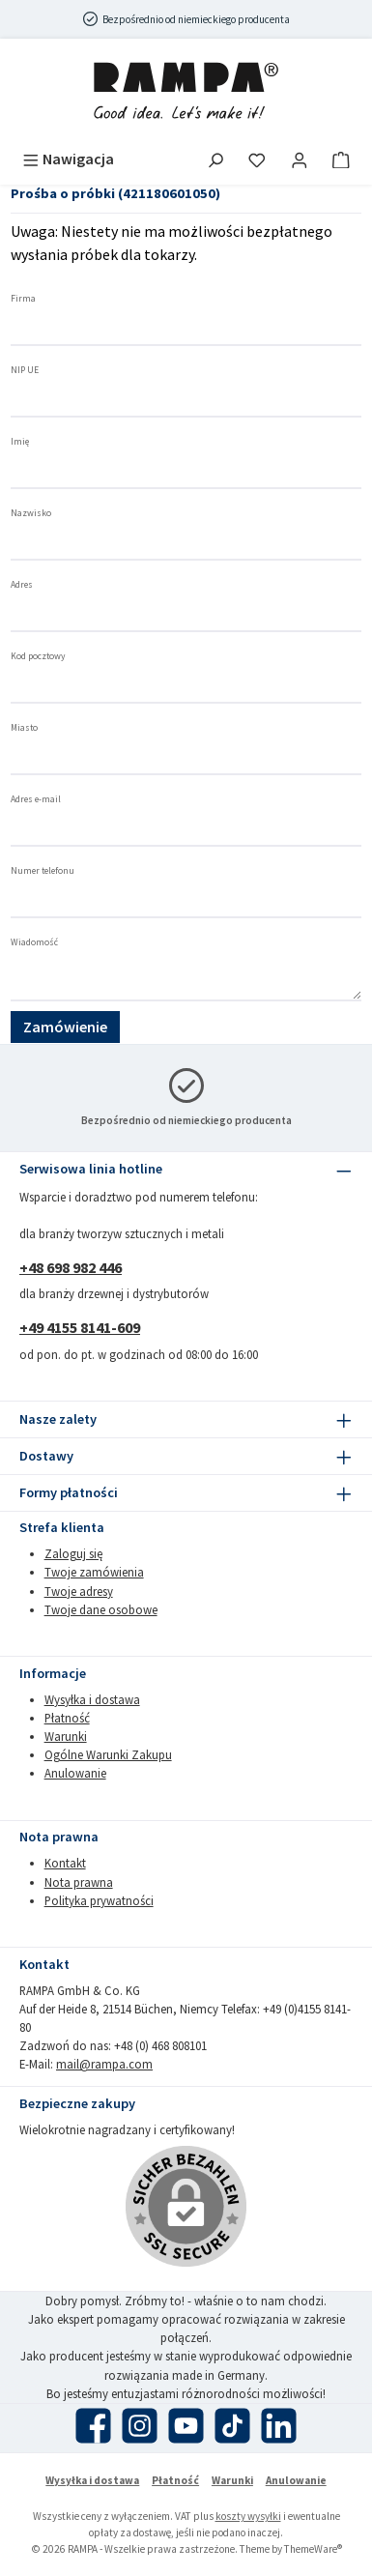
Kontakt (65, 1862)
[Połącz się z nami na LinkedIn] (278, 2425)
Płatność (67, 1717)
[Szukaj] (215, 159)
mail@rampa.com (104, 2063)
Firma (23, 298)
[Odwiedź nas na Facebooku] (93, 2425)
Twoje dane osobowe (100, 1609)
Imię (20, 442)
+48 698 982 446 (70, 1267)
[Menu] (68, 159)
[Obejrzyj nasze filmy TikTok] (232, 2425)
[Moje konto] (299, 159)
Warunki (65, 1736)
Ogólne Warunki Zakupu (108, 1754)
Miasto (24, 728)
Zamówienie (65, 1026)
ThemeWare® (313, 2549)
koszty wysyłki (248, 2516)
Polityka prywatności (99, 1900)
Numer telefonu (42, 871)
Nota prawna (78, 1882)
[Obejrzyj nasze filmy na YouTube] (186, 2425)
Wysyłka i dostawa (92, 1699)
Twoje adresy (78, 1591)
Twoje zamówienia (94, 1571)
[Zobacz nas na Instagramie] (139, 2425)
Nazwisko (31, 513)
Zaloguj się (73, 1553)
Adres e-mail (36, 799)
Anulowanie (75, 1772)
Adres (22, 585)
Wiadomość (34, 942)
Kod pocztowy (38, 656)
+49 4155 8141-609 (79, 1327)
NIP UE (25, 370)
